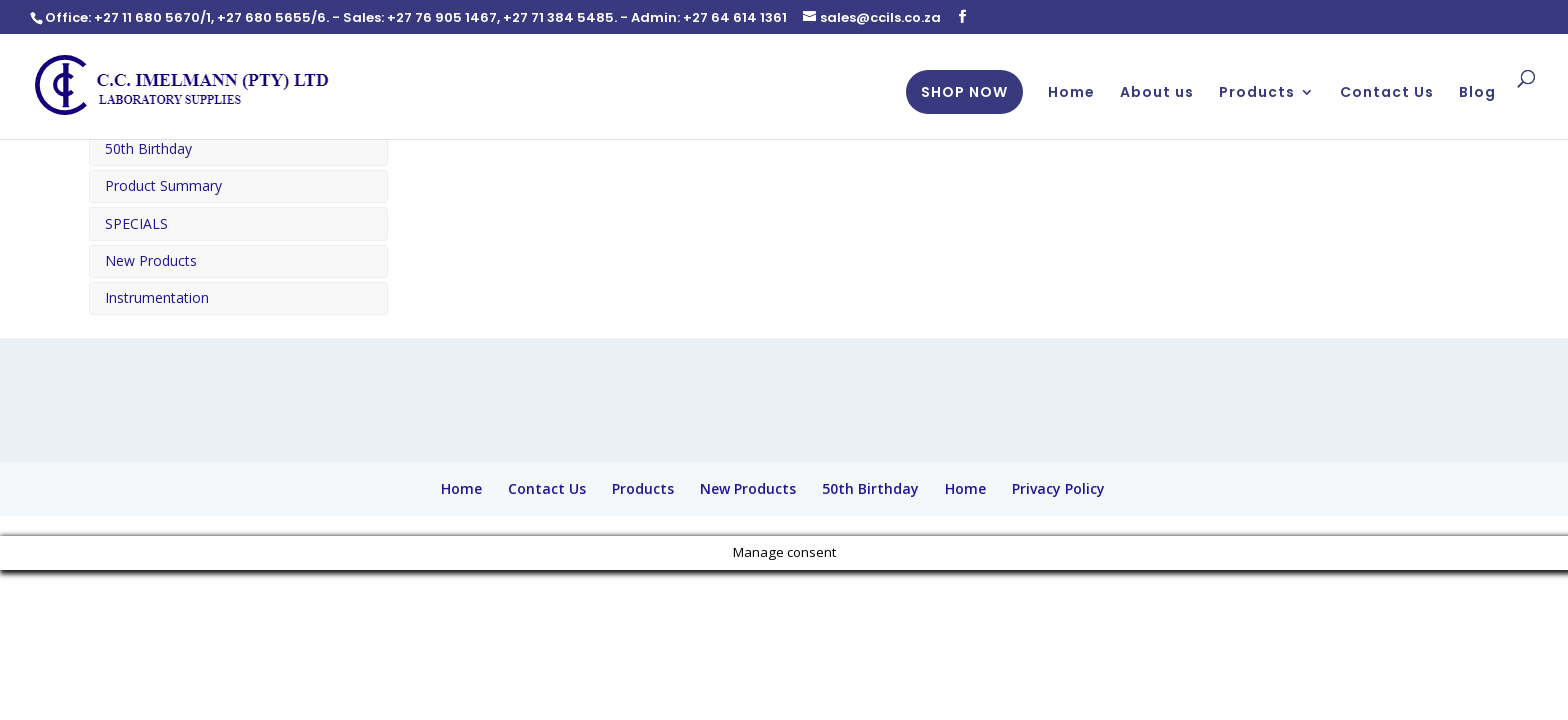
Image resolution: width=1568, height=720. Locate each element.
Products (1257, 93)
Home (1071, 93)
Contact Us (1387, 93)
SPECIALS (136, 223)
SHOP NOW (964, 92)
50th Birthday (148, 148)
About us (1157, 93)
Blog (1477, 93)
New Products (151, 260)
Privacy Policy (1058, 488)
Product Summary (163, 185)
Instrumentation (157, 297)
